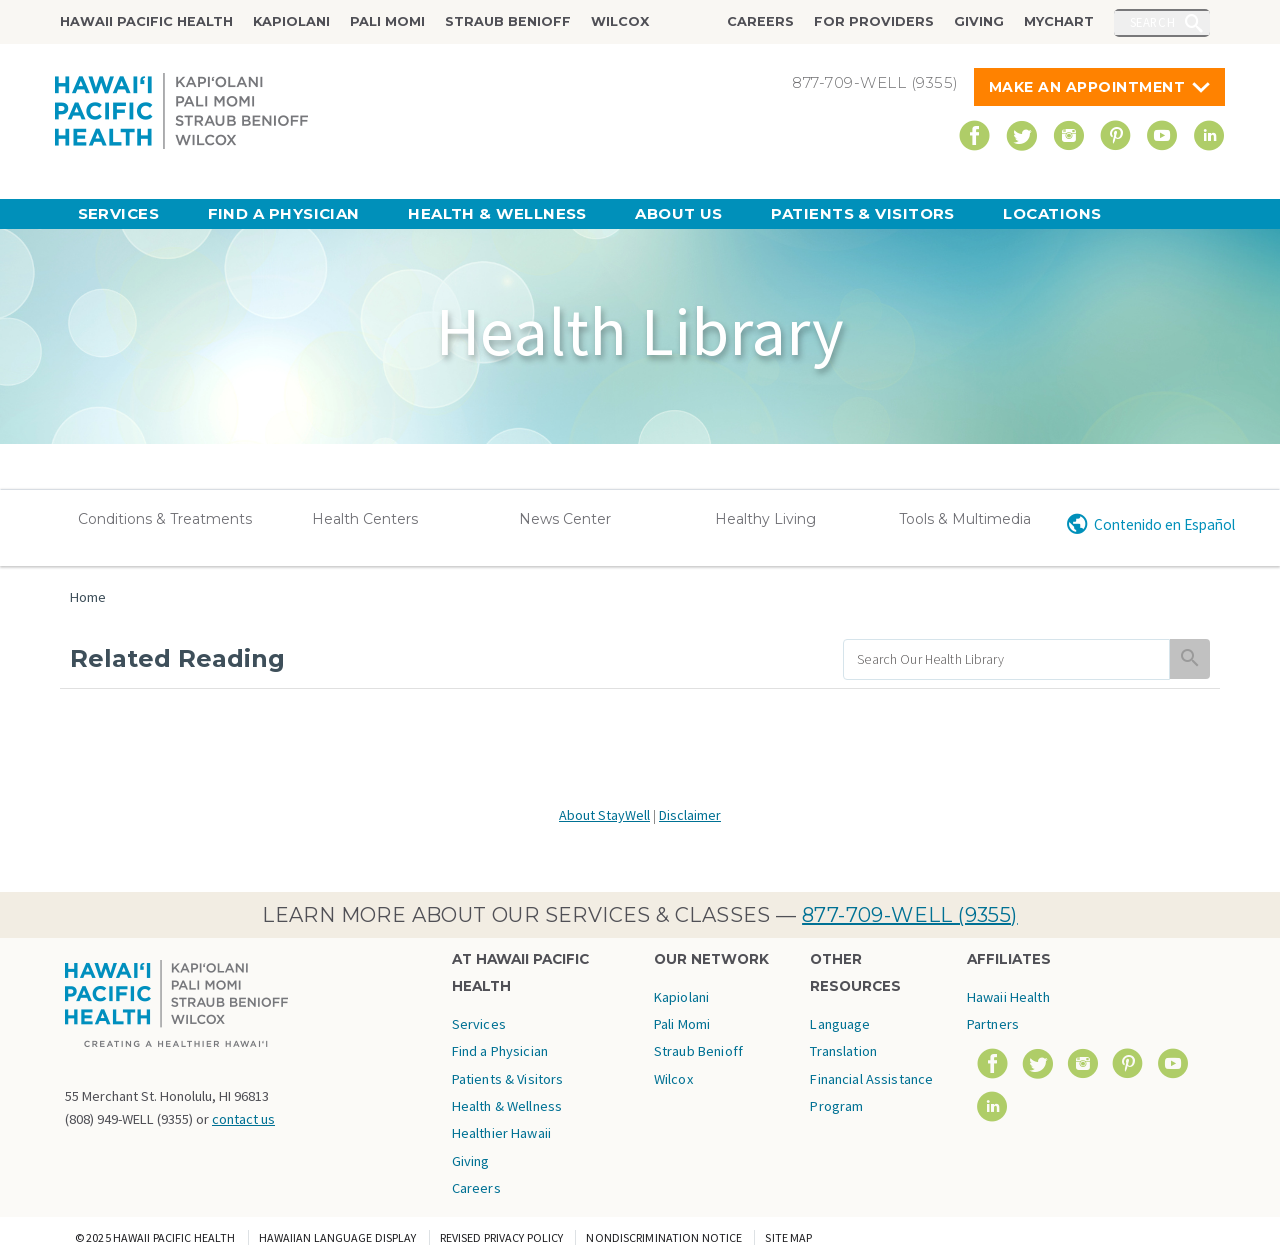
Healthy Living (765, 519)
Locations (1052, 213)
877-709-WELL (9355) (910, 915)
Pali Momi (387, 21)
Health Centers (365, 519)
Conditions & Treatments (165, 519)
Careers (760, 21)
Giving (979, 21)
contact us (243, 1119)
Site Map (788, 1237)
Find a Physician (284, 213)
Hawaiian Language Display (338, 1237)
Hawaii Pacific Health (146, 21)
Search (1153, 22)
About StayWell (604, 815)
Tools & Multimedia (965, 519)
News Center (565, 519)
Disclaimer (690, 815)
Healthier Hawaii (501, 1133)
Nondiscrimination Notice (664, 1237)
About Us (679, 213)
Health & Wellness (497, 213)
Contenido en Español (1164, 524)
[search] (1006, 659)
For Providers (874, 21)
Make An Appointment (1087, 87)
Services (119, 213)
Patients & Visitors (863, 213)
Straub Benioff (508, 21)
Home (88, 597)
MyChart (1059, 21)
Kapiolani (291, 21)
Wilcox (620, 21)
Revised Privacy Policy (502, 1237)
